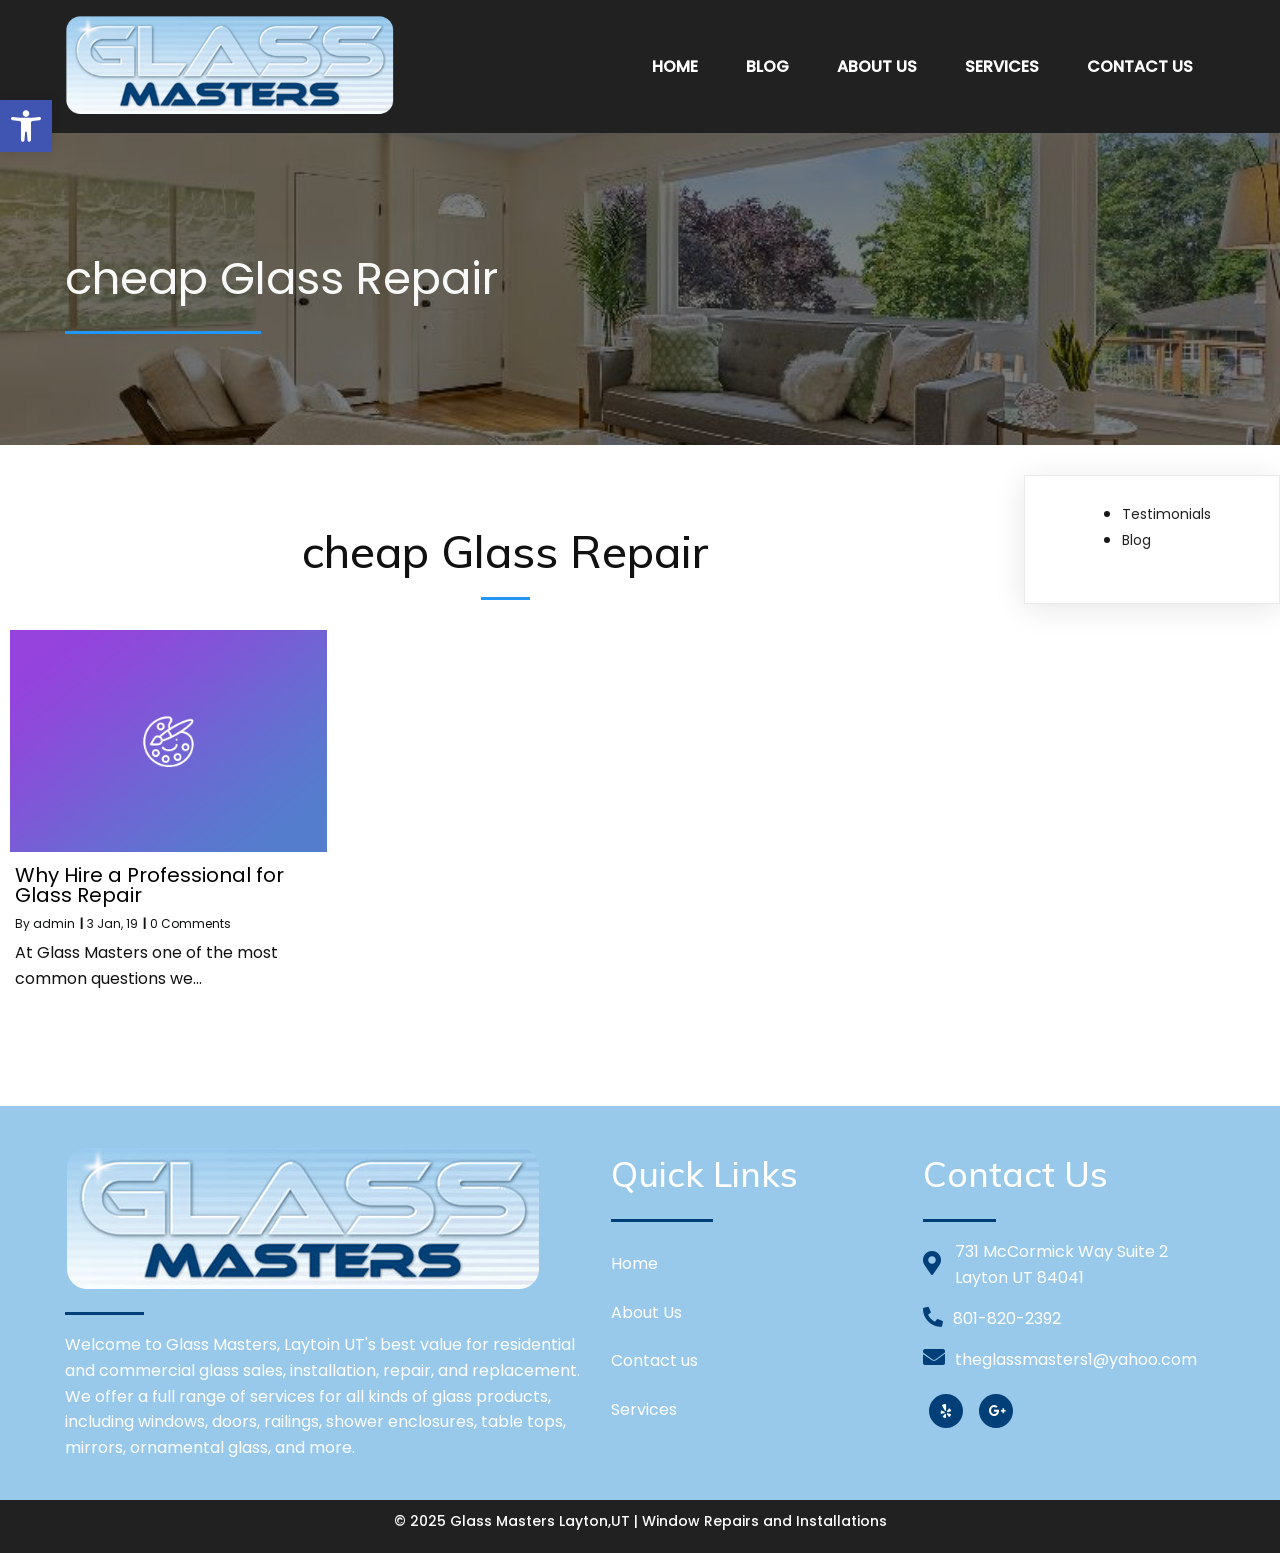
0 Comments (190, 923)
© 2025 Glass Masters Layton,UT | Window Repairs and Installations (640, 1521)
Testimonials (1166, 514)
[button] (26, 126)
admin (54, 923)
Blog (1136, 540)
